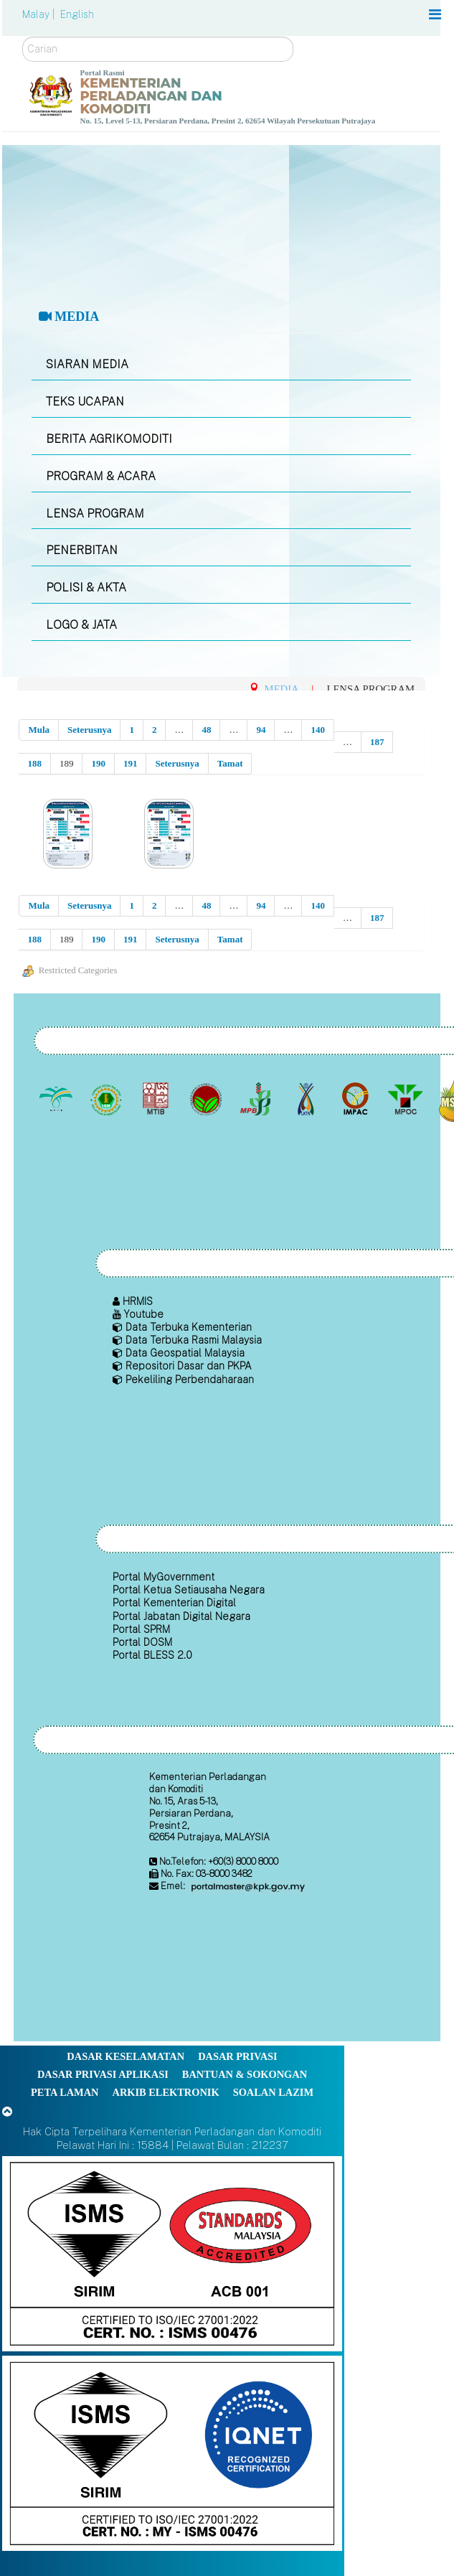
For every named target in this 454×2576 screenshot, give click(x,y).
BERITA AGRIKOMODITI (109, 439)
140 (318, 729)
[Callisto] (172, 2252)
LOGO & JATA (81, 625)
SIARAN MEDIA (87, 364)
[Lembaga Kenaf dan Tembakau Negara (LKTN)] (307, 1099)
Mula (38, 729)
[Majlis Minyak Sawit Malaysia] (406, 1099)
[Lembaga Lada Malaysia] (257, 1099)
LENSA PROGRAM (95, 513)
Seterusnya (89, 729)
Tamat (230, 763)
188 (34, 763)
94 (260, 729)
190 (98, 763)
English (77, 14)
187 (377, 741)
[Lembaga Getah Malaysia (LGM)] (107, 1099)
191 (130, 763)
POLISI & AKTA (86, 587)
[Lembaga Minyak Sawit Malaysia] (58, 1099)
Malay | (39, 14)
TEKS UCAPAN (85, 401)
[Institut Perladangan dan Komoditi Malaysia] (357, 1099)
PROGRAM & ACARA (101, 476)
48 (206, 729)
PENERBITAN (82, 550)
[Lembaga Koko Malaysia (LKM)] (207, 1099)
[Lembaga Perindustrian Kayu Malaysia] (157, 1099)
